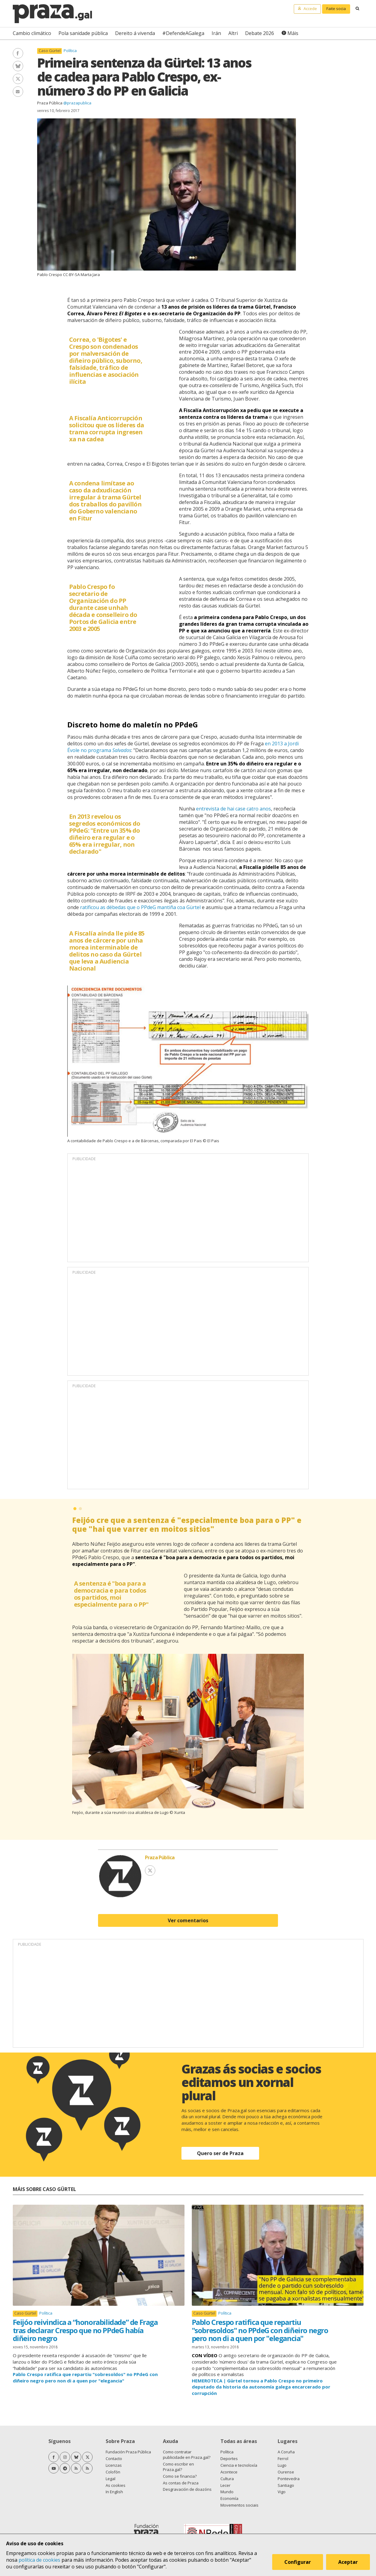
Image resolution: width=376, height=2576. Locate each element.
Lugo (282, 2465)
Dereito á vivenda (135, 33)
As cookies (115, 2485)
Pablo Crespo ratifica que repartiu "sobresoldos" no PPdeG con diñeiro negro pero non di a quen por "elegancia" (260, 2330)
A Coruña (286, 2452)
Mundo (227, 2491)
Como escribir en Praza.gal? (178, 2466)
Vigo (282, 2491)
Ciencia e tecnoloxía (238, 2465)
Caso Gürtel (50, 50)
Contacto (114, 2458)
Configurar (297, 2562)
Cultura (227, 2478)
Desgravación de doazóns (187, 2489)
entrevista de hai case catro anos (233, 808)
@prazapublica (77, 103)
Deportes (229, 2458)
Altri (233, 33)
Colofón (113, 2472)
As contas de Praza (181, 2483)
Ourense (286, 2472)
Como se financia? (180, 2476)
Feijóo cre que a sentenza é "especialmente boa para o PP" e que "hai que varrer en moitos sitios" (186, 1524)
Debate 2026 (259, 33)
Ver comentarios (188, 1920)
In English (114, 2491)
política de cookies (39, 2560)
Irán (216, 33)
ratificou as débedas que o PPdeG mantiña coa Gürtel (140, 907)
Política (70, 50)
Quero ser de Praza (220, 2153)
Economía (229, 2498)
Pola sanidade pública (83, 33)
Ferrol (283, 2458)
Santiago (286, 2485)
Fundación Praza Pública (128, 2452)
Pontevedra (289, 2478)
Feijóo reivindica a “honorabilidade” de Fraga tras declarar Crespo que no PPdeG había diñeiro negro (85, 2330)
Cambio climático (32, 33)
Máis (292, 33)
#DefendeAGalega (183, 33)
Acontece (228, 2472)
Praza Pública (49, 103)
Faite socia (336, 8)
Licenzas (114, 2465)
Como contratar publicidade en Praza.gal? (186, 2454)
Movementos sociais (239, 2505)
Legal (110, 2478)
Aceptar (348, 2562)
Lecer (225, 2485)
